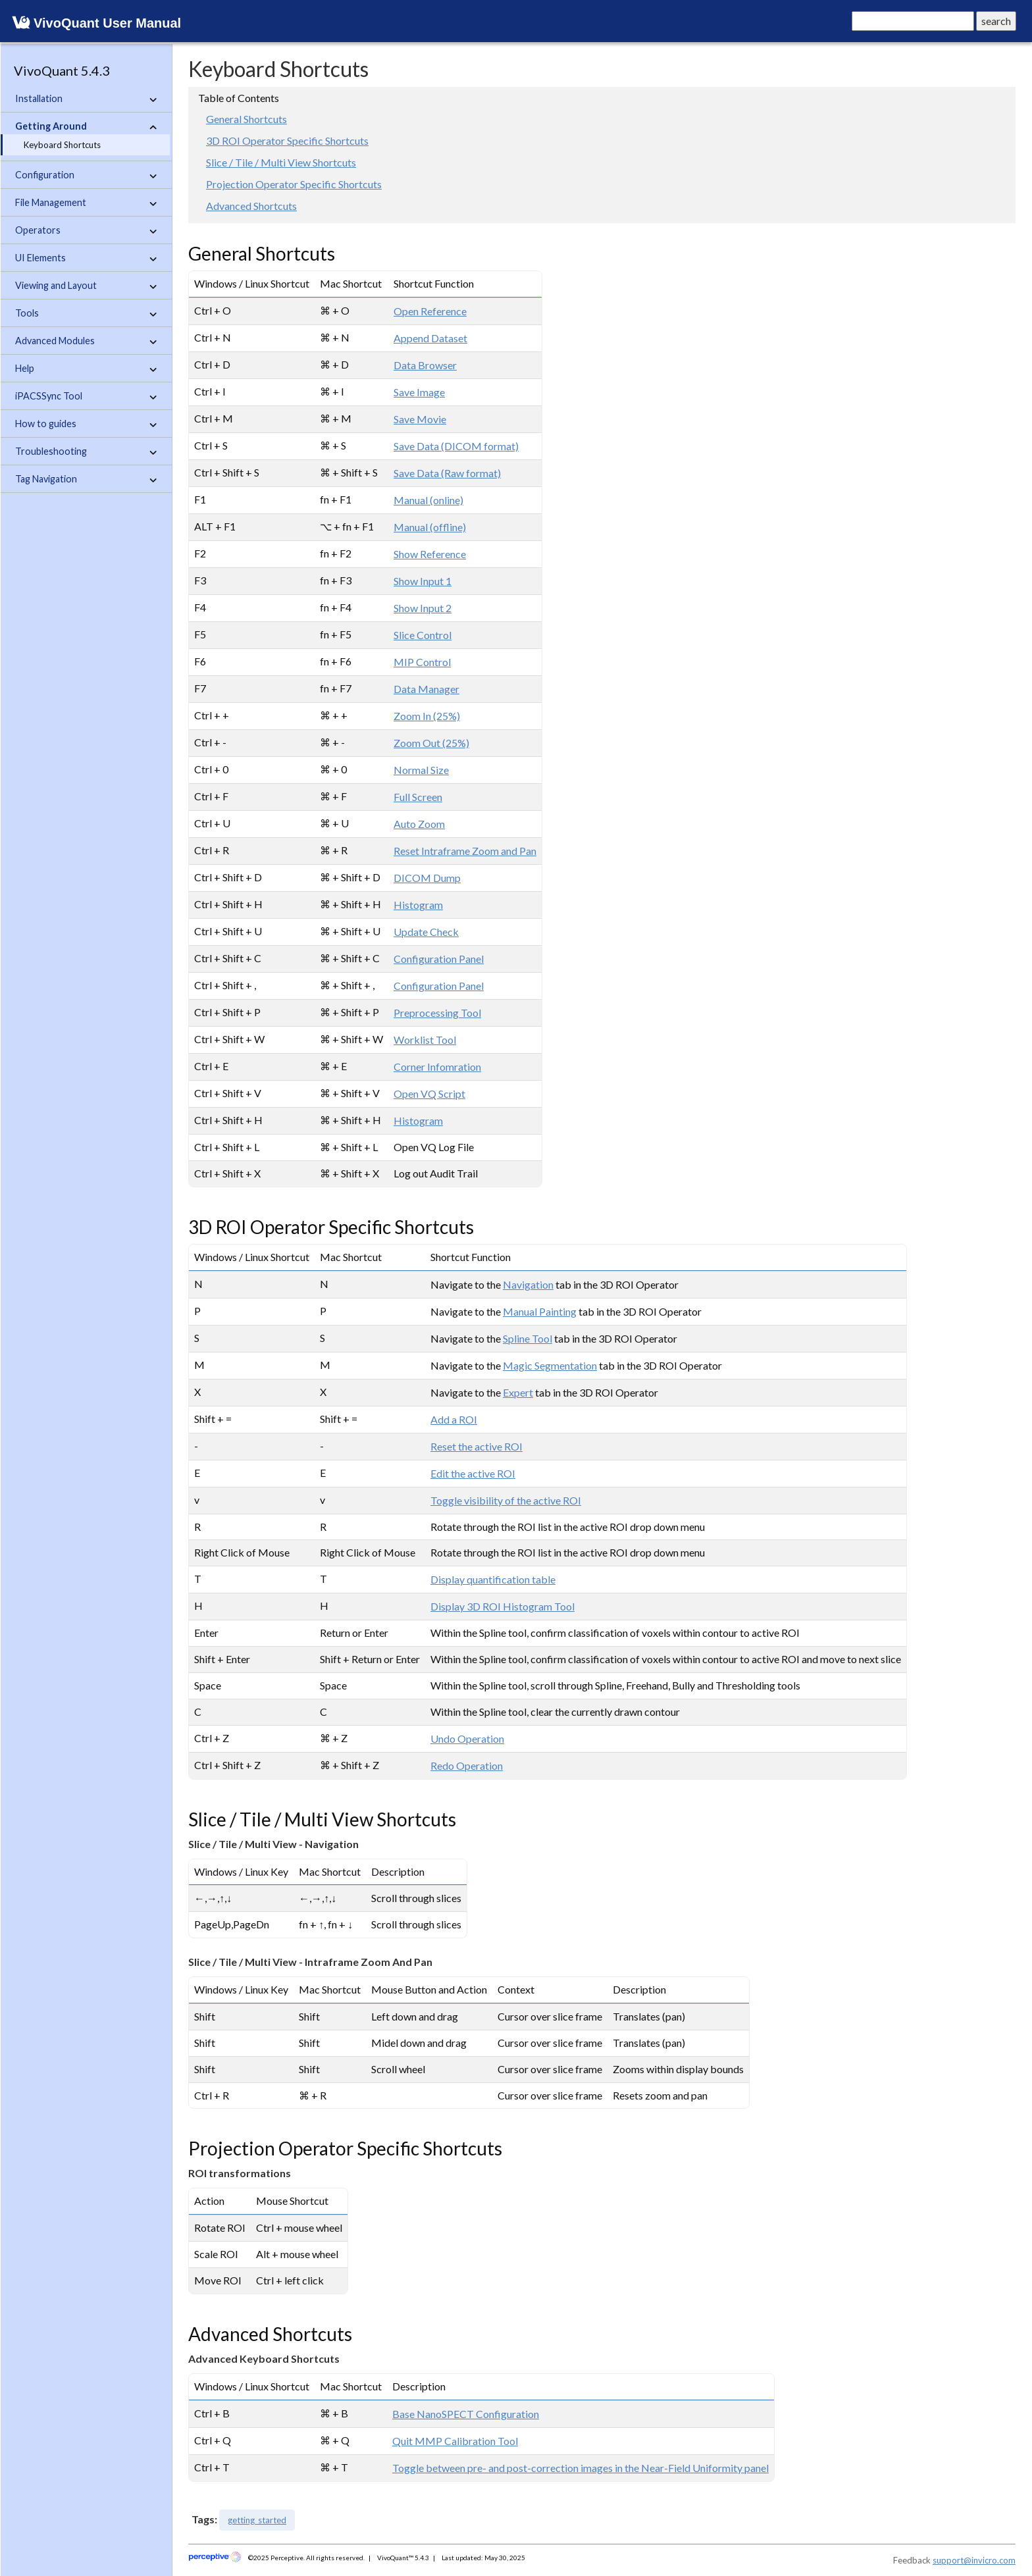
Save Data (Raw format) (447, 473)
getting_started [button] (257, 2520)
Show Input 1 (423, 581)
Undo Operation (467, 1738)
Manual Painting (540, 1311)
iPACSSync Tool (86, 396)
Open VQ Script (429, 1093)
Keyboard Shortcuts (62, 145)
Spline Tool (527, 1338)
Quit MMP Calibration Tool (455, 2440)
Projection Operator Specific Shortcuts (294, 184)
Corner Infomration (437, 1066)
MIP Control (422, 662)
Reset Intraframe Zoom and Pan (465, 850)
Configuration (86, 175)
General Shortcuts (246, 119)
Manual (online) (428, 500)
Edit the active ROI (472, 1473)
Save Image (419, 392)
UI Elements (86, 258)
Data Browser (425, 365)
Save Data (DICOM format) (456, 446)
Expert (518, 1392)
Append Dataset (430, 338)
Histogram (418, 904)
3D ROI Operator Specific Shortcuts (287, 140)
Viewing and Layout (86, 285)
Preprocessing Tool (437, 1012)
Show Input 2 (423, 608)
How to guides (86, 423)
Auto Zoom (419, 823)
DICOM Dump (427, 877)
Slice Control (423, 635)
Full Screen (418, 796)
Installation (86, 98)
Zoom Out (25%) (431, 742)
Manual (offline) (430, 527)
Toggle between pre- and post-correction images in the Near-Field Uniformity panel (580, 2467)
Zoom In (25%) (427, 715)
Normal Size (421, 769)
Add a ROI (453, 1419)
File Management (86, 202)
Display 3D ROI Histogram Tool (502, 1606)
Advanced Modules (86, 341)
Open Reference (430, 311)
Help (86, 368)
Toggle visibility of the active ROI (505, 1500)
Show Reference (430, 554)
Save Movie (420, 419)
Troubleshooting (86, 451)
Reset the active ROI (476, 1446)
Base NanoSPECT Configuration (465, 2414)
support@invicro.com (974, 2560)
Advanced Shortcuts (251, 205)
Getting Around (86, 126)
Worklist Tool (425, 1039)
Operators (86, 230)
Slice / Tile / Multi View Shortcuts (281, 162)
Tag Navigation (86, 479)
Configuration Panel (439, 958)
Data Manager (426, 689)
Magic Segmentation (550, 1365)
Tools (86, 313)
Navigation (528, 1284)
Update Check (426, 931)
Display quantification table (492, 1579)
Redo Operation (466, 1765)
